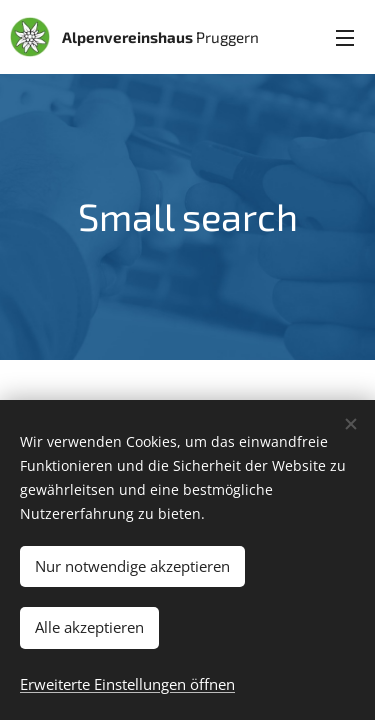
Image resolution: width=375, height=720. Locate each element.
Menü (345, 38)
